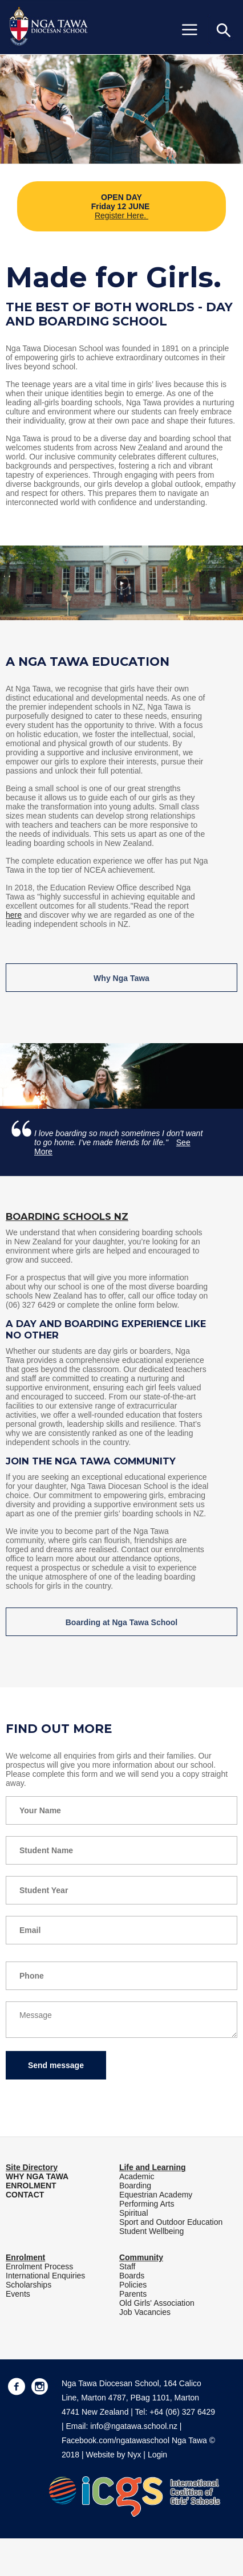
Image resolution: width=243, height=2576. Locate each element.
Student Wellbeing (151, 2231)
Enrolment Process (39, 2266)
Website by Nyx (113, 2454)
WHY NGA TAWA (37, 2176)
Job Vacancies (145, 2312)
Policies (133, 2284)
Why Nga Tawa (121, 978)
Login (157, 2454)
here (14, 914)
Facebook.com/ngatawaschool (115, 2440)
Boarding (135, 2185)
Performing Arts (146, 2203)
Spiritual (133, 2212)
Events (18, 2293)
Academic (136, 2176)
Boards (131, 2275)
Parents (133, 2293)
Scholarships (28, 2284)
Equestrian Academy (155, 2194)
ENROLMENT (31, 2185)
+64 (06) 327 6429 (182, 2411)
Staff (127, 2266)
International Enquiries (45, 2275)
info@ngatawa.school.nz (133, 2426)
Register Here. (121, 215)
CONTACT (25, 2194)
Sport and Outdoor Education (170, 2222)
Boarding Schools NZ (67, 1216)
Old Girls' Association (157, 2303)
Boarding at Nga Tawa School (122, 1622)
